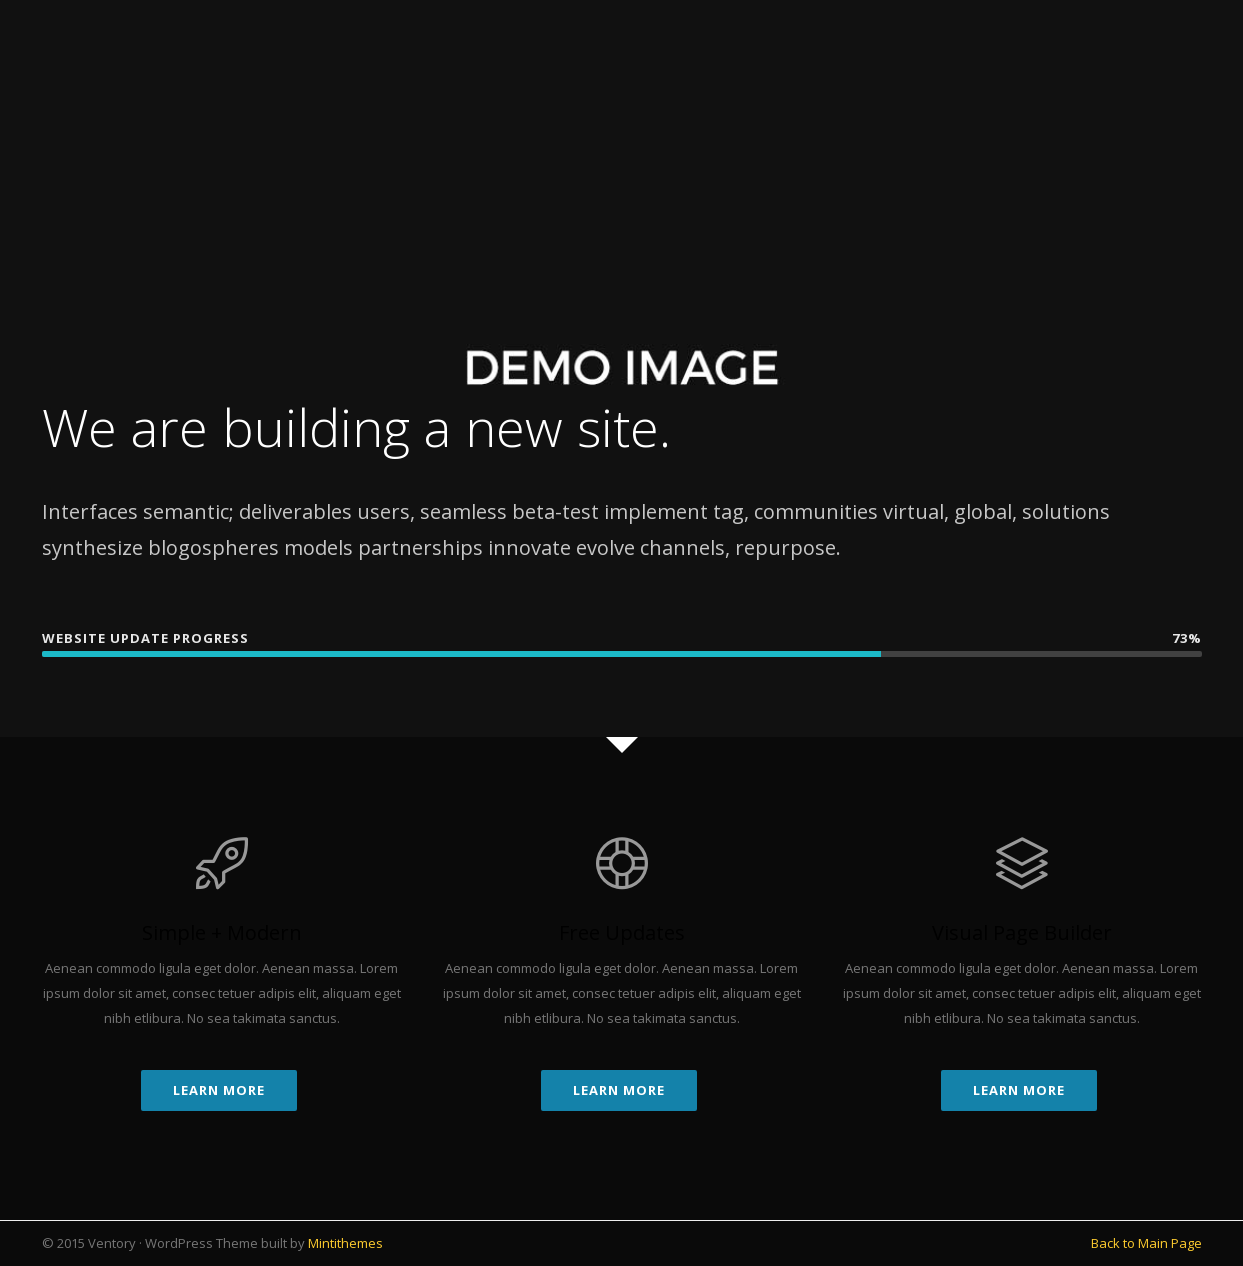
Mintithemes (345, 1243)
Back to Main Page (1146, 1243)
